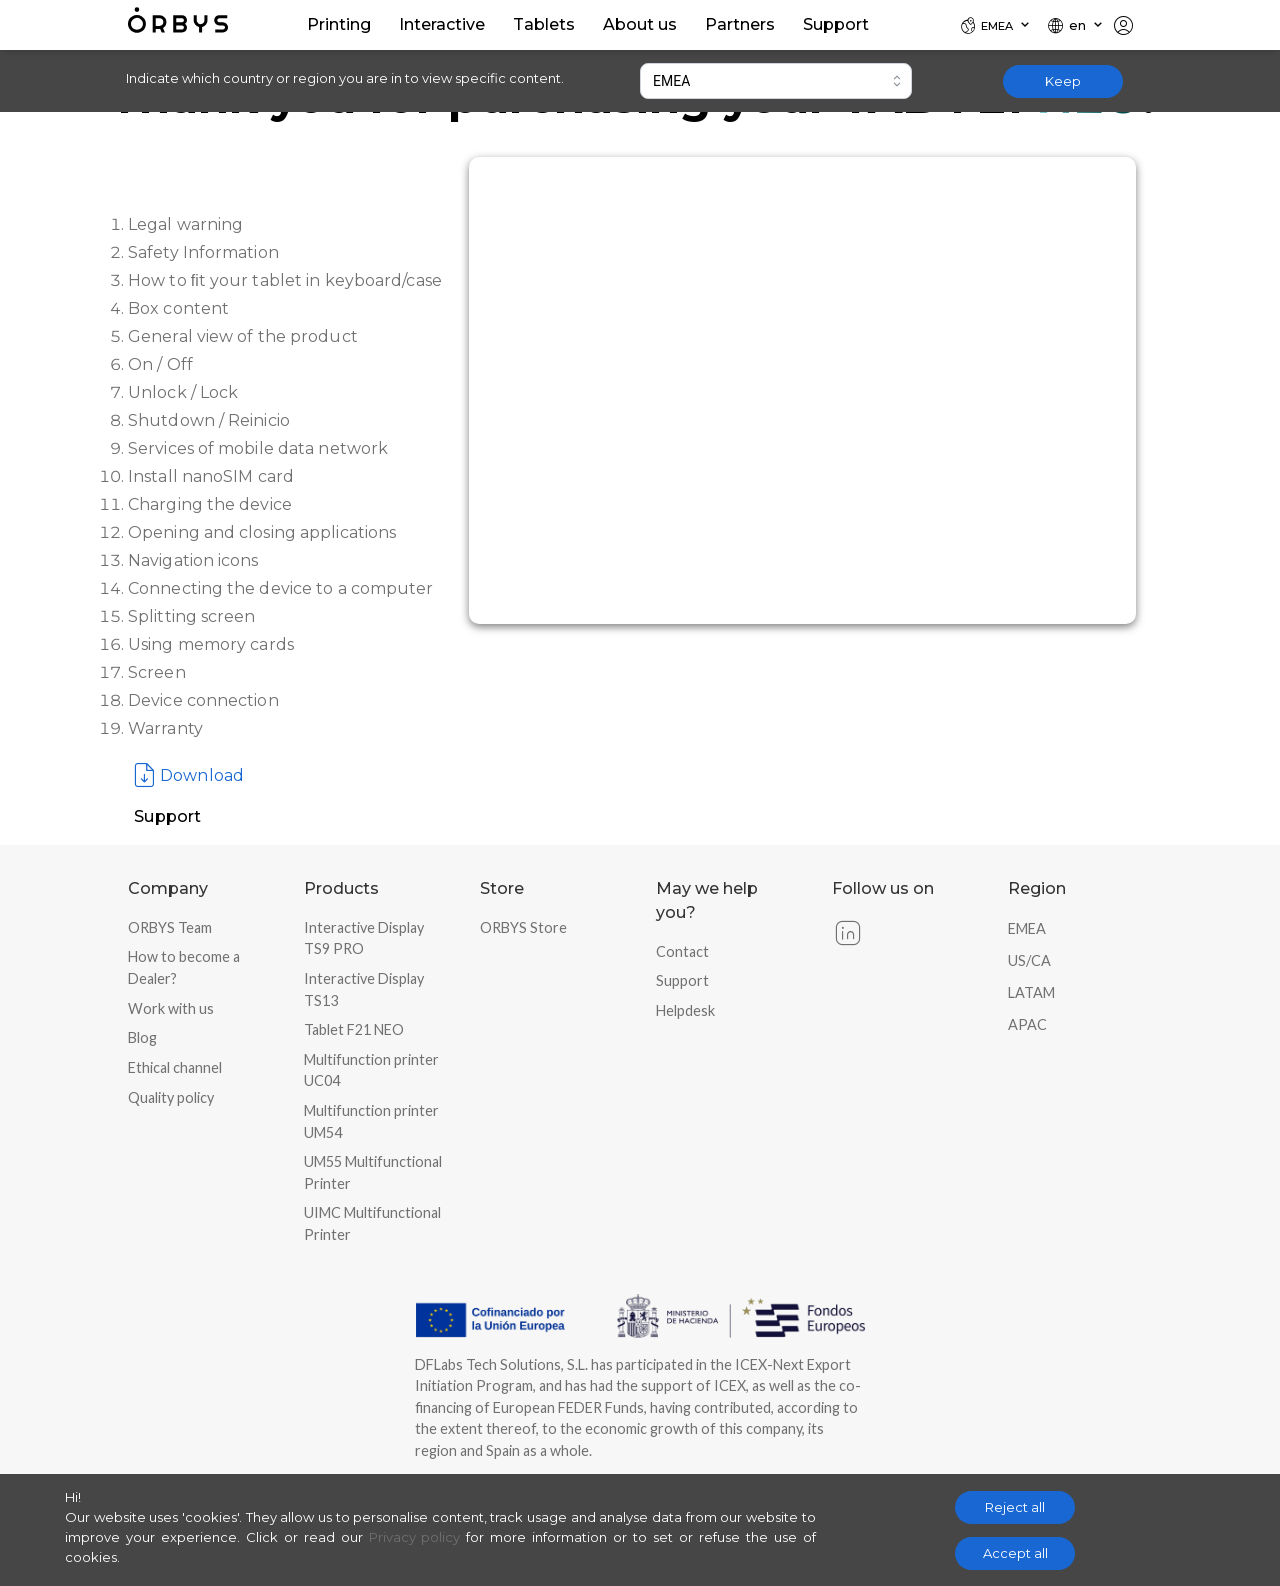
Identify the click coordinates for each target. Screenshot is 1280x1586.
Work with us (171, 1008)
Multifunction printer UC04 (371, 1070)
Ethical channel (175, 1067)
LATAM (1031, 992)
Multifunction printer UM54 (371, 1121)
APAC (1027, 1024)
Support (682, 980)
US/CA (1029, 960)
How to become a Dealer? (184, 967)
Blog (142, 1037)
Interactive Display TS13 (364, 989)
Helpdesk (685, 1010)
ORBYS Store (523, 927)
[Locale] (996, 25)
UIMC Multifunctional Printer (372, 1223)
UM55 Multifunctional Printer (373, 1172)
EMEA (1027, 928)
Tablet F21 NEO (354, 1029)
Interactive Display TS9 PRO (364, 938)
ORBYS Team (170, 927)
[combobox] (776, 81)
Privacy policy (415, 1537)
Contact (682, 951)
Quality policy (171, 1097)
